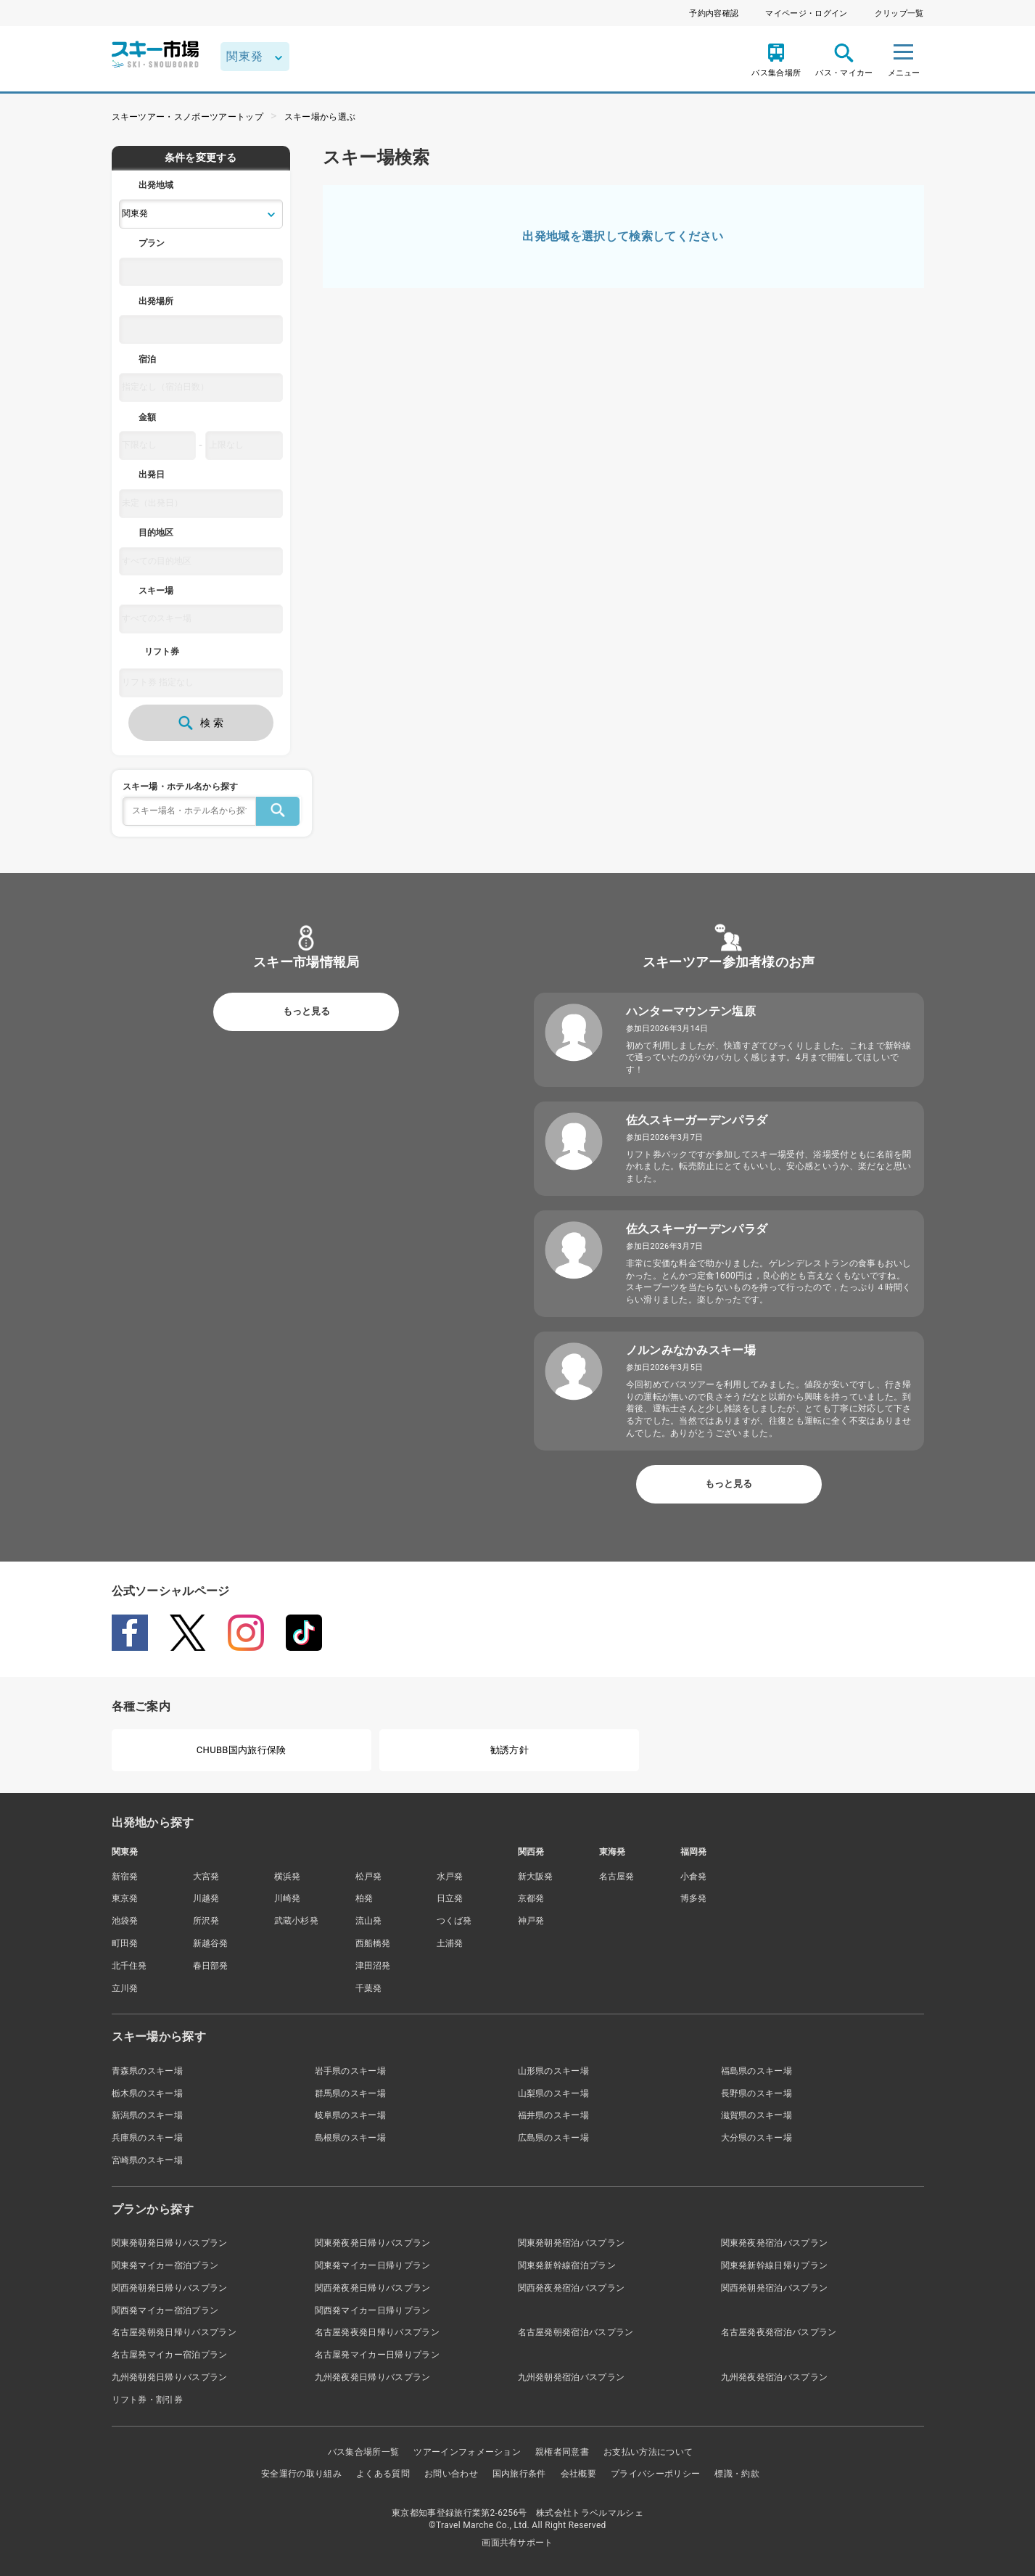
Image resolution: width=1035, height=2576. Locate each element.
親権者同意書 (562, 2452)
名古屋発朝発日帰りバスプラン (174, 2332)
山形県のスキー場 (554, 2071)
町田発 (125, 1943)
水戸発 (450, 1876)
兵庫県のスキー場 (148, 2138)
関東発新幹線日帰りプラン (774, 2265)
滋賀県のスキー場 (757, 2115)
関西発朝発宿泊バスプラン (774, 2288)
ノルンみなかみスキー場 (691, 1350)
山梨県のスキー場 (554, 2093)
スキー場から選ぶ (320, 117)
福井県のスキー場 (554, 2115)
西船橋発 (373, 1943)
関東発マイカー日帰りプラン (373, 2265)
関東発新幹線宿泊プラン (567, 2265)
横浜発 (287, 1876)
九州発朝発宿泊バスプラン (571, 2377)
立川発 (125, 1988)
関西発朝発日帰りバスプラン (170, 2288)
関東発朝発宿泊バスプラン (571, 2243)
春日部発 (210, 1966)
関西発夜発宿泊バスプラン (571, 2288)
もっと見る (306, 1011)
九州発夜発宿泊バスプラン (774, 2377)
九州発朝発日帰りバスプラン (170, 2377)
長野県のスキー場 (757, 2093)
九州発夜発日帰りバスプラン (373, 2377)
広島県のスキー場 (554, 2138)
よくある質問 (383, 2474)
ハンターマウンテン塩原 (691, 1011)
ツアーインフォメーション (467, 2452)
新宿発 (125, 1876)
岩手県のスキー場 (351, 2071)
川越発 (206, 1898)
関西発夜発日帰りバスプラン (373, 2288)
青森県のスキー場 (148, 2071)
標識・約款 (736, 2474)
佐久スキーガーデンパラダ (697, 1120)
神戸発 (531, 1921)
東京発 (125, 1898)
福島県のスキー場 (757, 2071)
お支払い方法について (648, 2452)
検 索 (200, 722)
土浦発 (450, 1943)
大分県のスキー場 (757, 2138)
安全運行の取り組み (301, 2474)
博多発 (693, 1898)
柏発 (364, 1898)
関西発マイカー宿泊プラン (165, 2310)
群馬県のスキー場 (351, 2093)
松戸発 (368, 1876)
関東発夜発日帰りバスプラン (373, 2243)
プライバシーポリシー (655, 2474)
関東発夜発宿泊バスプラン (774, 2243)
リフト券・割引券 (148, 2400)
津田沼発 (373, 1966)
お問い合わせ (451, 2474)
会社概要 (578, 2474)
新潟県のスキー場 (148, 2115)
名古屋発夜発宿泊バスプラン (779, 2332)
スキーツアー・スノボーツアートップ (187, 117)
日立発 (450, 1898)
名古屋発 (617, 1876)
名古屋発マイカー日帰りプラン (377, 2355)
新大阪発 (535, 1876)
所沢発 (206, 1921)
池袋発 (125, 1921)
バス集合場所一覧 (364, 2452)
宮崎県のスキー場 (148, 2160)
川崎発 (287, 1898)
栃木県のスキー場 (148, 2093)
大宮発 (206, 1876)
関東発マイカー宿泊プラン (165, 2265)
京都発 (531, 1898)
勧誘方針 (509, 1749)
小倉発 (693, 1876)
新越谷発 (210, 1943)
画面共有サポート (517, 2543)
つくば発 (454, 1921)
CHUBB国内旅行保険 (241, 1749)
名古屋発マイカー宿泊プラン (170, 2355)
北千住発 (129, 1966)
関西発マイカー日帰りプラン (373, 2310)
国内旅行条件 (519, 2474)
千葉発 (368, 1988)
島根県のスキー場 (351, 2138)
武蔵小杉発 (296, 1921)
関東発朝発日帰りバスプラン (170, 2243)
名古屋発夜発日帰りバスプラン (377, 2332)
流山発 (368, 1921)
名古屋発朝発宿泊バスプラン (576, 2332)
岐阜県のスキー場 (351, 2115)
